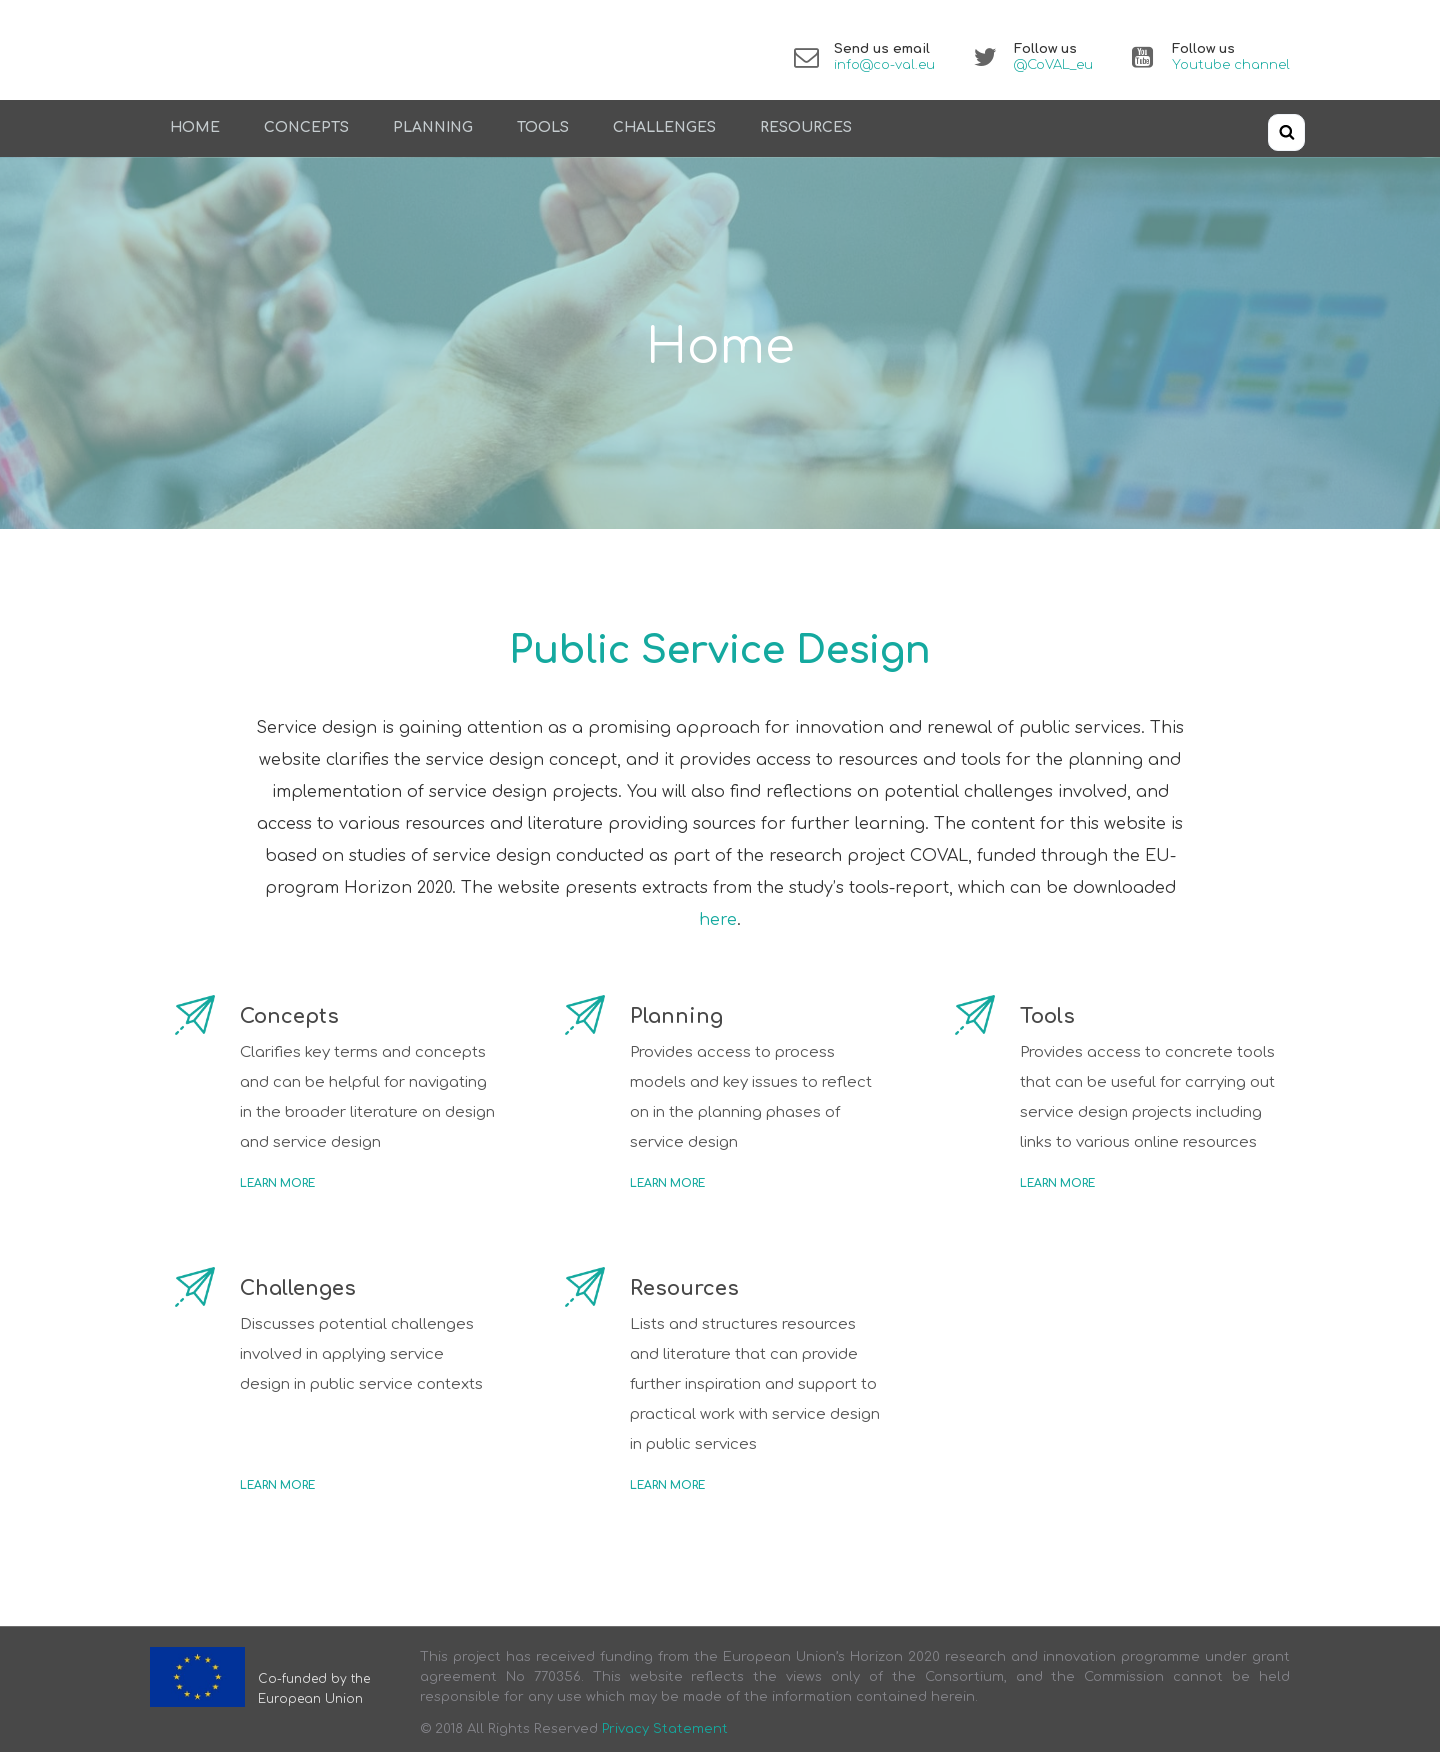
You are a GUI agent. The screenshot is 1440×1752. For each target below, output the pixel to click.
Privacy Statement (665, 1729)
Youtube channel (1231, 65)
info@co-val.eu (884, 65)
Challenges (664, 127)
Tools (543, 127)
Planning (433, 127)
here (718, 920)
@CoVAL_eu (1053, 65)
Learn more (277, 1183)
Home (195, 127)
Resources (806, 127)
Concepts (306, 127)
